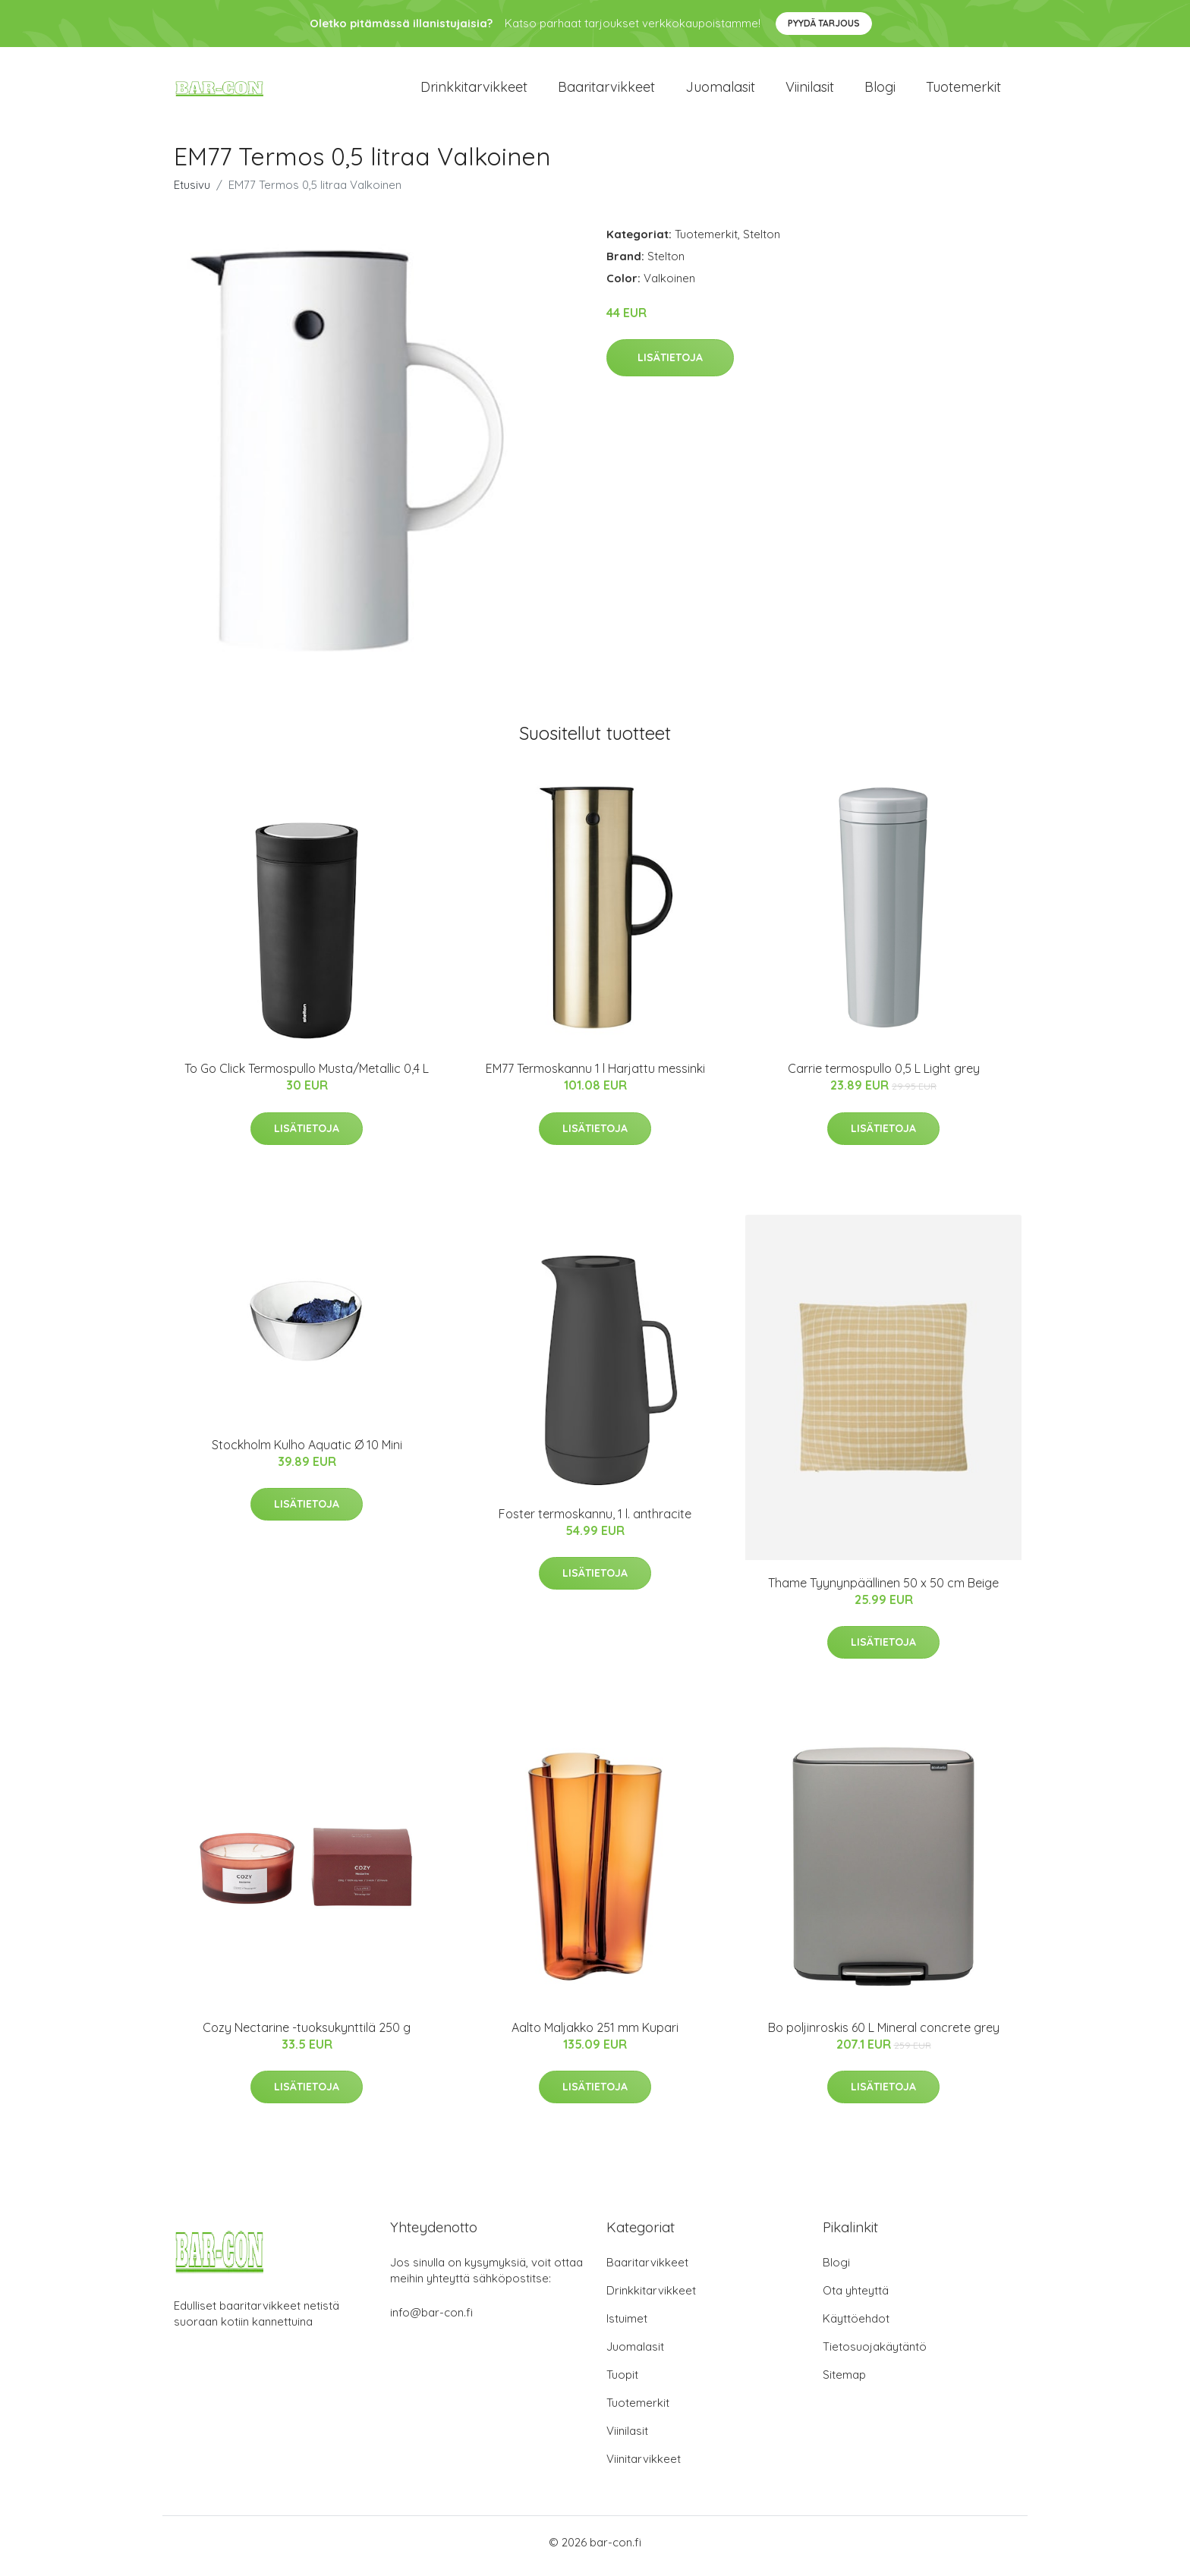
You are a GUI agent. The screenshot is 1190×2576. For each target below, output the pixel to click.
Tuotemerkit (963, 90)
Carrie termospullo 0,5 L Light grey (884, 1076)
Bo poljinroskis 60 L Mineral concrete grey (884, 2035)
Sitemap (844, 2382)
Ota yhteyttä (856, 2298)
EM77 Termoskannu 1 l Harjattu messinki (595, 1076)
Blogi (880, 90)
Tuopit (622, 2382)
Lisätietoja (670, 366)
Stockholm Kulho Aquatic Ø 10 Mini (307, 1452)
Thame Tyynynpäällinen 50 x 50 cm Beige (883, 1590)
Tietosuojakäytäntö (875, 2354)
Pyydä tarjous (824, 23)
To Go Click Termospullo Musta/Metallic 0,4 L (306, 1076)
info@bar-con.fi (431, 2320)
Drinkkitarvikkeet (473, 90)
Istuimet (626, 2326)
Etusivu (192, 192)
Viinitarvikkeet (643, 2466)
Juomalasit (720, 90)
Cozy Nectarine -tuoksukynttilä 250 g (307, 2035)
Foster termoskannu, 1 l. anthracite (595, 1521)
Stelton (761, 241)
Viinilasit (809, 90)
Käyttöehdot (856, 2326)
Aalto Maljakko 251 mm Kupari (595, 2035)
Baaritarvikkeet (606, 90)
